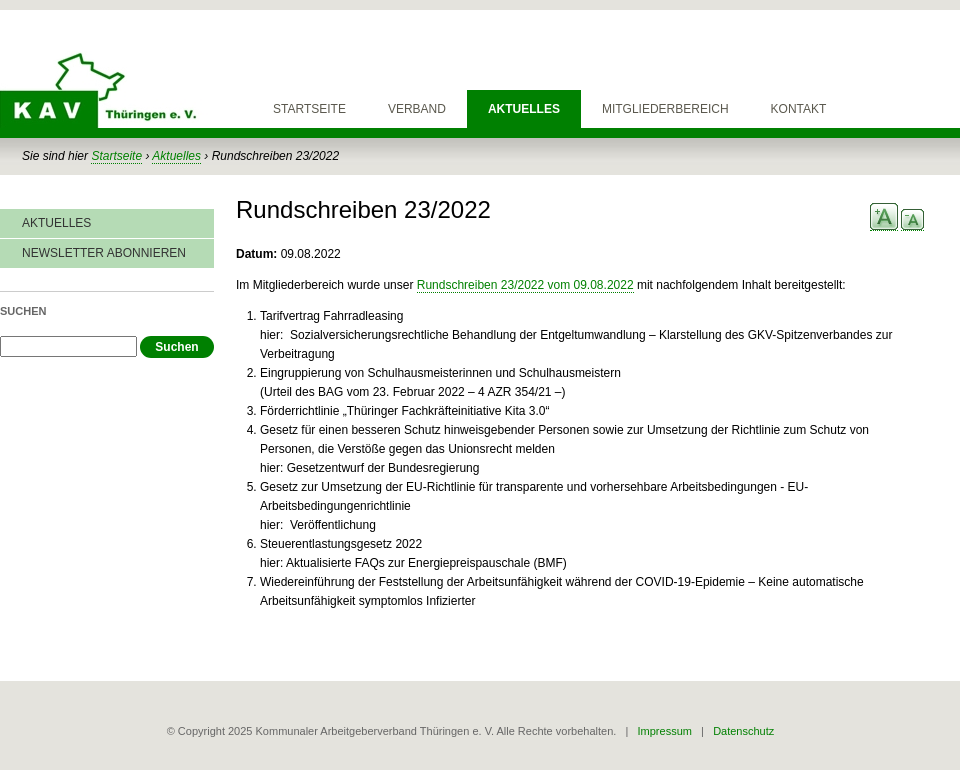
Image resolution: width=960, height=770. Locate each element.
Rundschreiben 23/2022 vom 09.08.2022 (525, 285)
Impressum (665, 731)
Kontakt (799, 109)
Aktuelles (524, 109)
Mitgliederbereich (665, 109)
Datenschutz (743, 731)
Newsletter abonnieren (104, 253)
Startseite (309, 109)
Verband (417, 109)
